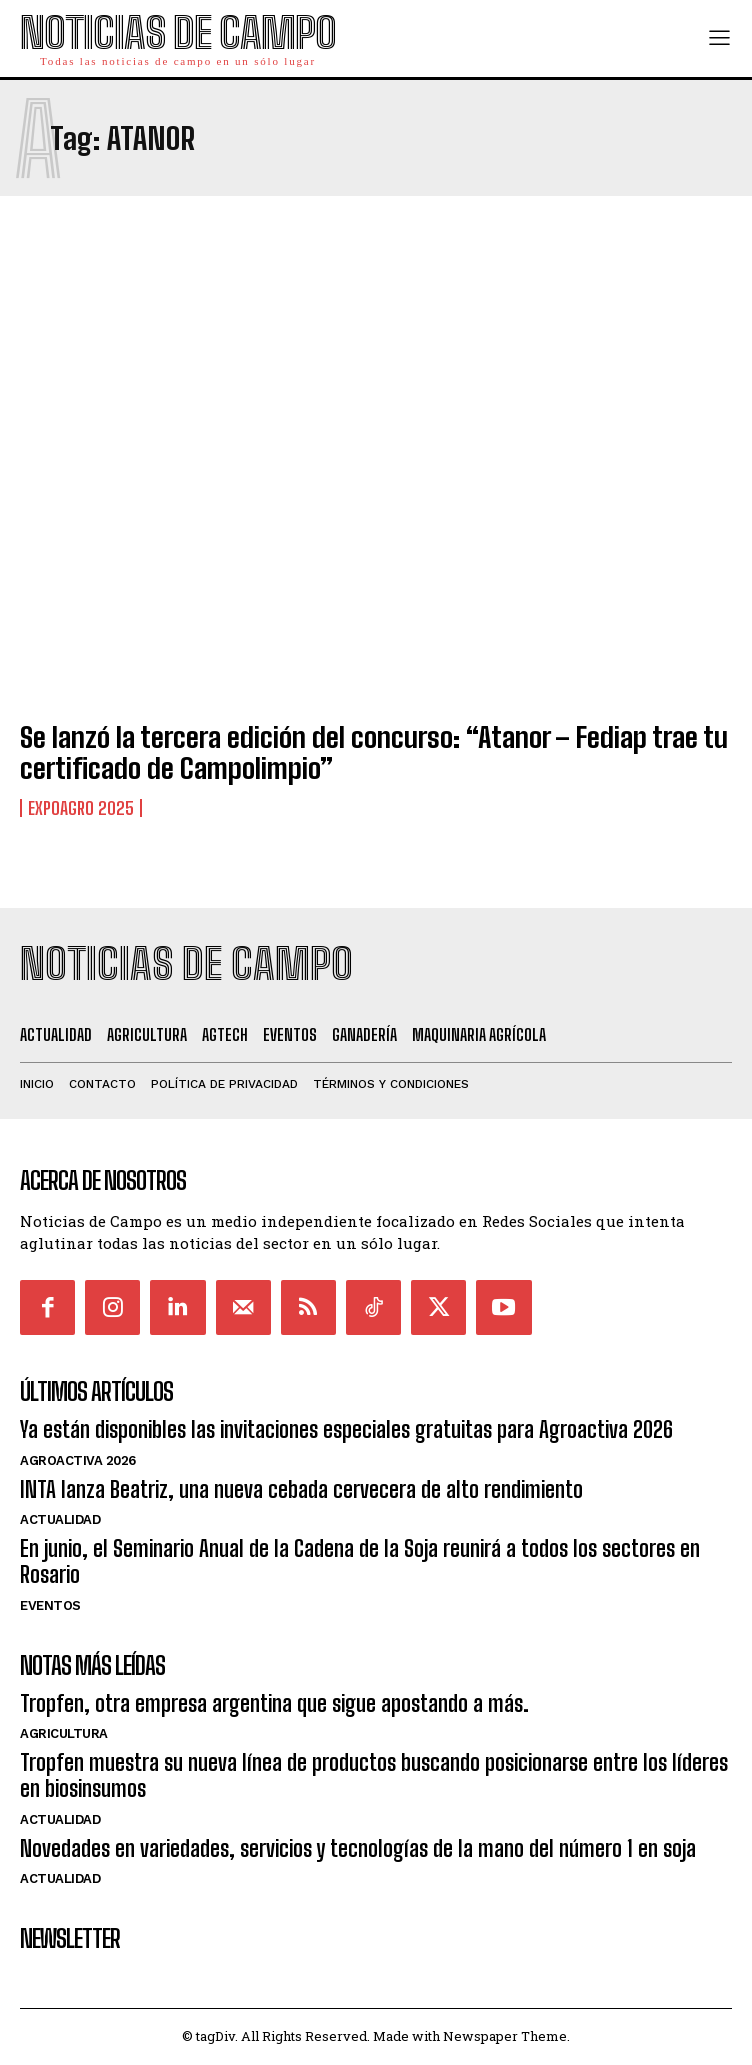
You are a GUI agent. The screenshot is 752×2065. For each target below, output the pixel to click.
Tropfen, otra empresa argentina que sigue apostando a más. (274, 1703)
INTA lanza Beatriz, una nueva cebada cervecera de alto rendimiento (301, 1489)
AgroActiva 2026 (78, 1460)
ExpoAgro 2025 (81, 808)
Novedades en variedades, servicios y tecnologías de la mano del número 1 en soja (358, 1848)
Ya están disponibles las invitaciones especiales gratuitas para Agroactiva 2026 (346, 1429)
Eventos (50, 1605)
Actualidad (60, 1519)
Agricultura (64, 1733)
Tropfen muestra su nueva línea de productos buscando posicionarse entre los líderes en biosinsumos (374, 1775)
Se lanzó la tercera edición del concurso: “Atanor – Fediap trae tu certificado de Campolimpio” (374, 752)
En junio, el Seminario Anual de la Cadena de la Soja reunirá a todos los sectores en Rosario (360, 1561)
